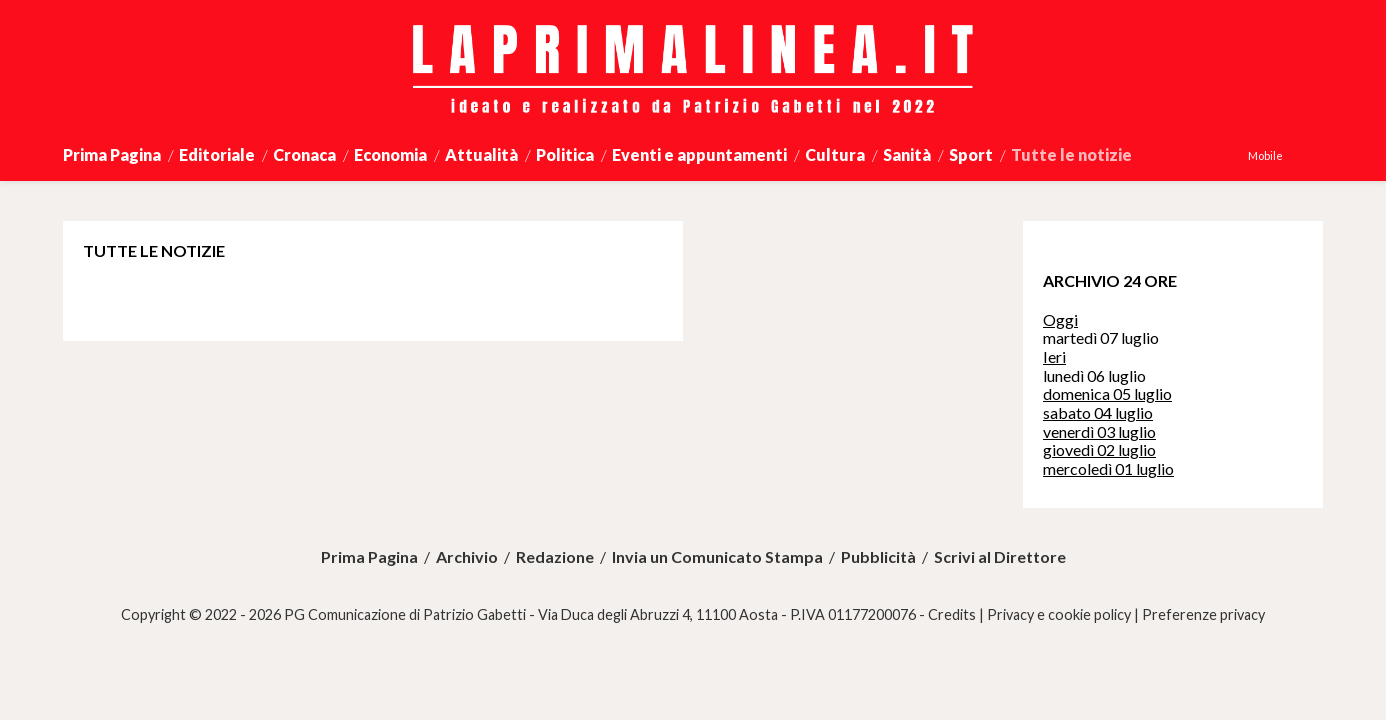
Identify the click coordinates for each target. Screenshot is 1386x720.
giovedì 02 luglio (1099, 449)
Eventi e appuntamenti (699, 154)
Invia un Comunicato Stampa (717, 557)
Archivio (467, 557)
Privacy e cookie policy (1059, 614)
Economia (390, 154)
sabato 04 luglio (1098, 412)
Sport (971, 154)
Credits (952, 614)
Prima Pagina (112, 154)
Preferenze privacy (1203, 614)
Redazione (555, 557)
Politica (565, 154)
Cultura (835, 154)
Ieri (1054, 356)
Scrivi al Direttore (1000, 557)
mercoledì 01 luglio (1108, 468)
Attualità (481, 154)
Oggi (1060, 319)
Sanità (907, 154)
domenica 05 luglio (1107, 393)
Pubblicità (878, 557)
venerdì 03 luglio (1099, 431)
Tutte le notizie (1071, 154)
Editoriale (217, 154)
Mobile (1265, 155)
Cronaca (304, 154)
